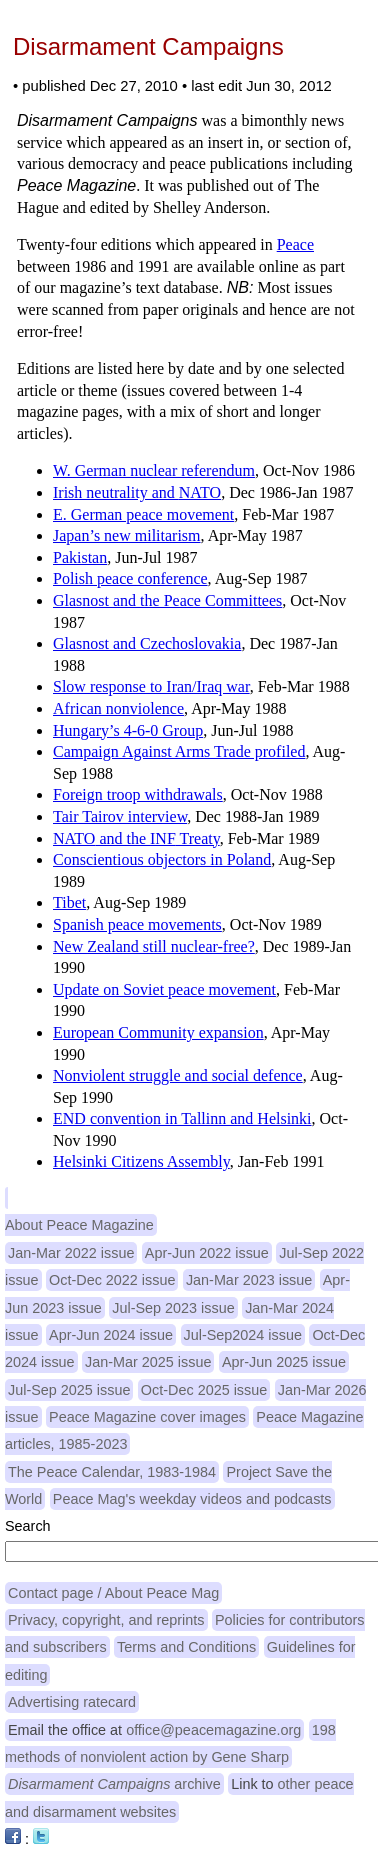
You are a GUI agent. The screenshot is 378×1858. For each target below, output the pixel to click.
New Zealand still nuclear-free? (154, 946)
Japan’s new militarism (127, 535)
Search (28, 1526)
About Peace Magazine (79, 1225)
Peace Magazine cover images (147, 1417)
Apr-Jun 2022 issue (207, 1253)
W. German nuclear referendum (154, 470)
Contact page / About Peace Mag (113, 1593)
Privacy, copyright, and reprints (106, 1620)
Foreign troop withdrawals (138, 794)
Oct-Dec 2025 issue (204, 1390)
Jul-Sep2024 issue (243, 1335)
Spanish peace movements (137, 924)
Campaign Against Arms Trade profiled (179, 751)
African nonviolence (118, 708)
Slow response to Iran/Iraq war (151, 686)
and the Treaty (136, 838)
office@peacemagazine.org (213, 1730)
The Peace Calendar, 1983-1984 (112, 1472)
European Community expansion (158, 1032)
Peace (295, 244)
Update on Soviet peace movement (164, 989)
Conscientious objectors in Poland (162, 859)
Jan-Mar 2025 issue (148, 1362)
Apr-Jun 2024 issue (111, 1335)
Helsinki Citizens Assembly (141, 1161)
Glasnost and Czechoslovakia (147, 643)
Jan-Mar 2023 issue (249, 1280)
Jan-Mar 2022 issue (71, 1253)
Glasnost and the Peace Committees (167, 600)
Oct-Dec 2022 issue (112, 1280)
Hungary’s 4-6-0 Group (128, 730)
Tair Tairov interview (120, 816)
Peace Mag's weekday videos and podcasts (192, 1499)
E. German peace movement (143, 514)
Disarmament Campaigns (148, 46)
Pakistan (80, 557)
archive (114, 1784)
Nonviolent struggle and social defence (178, 1075)
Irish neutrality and (137, 492)
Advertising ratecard (72, 1702)
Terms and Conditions (186, 1647)
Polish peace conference (130, 578)
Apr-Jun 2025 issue (284, 1362)
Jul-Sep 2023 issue (173, 1308)
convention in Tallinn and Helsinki (182, 1118)
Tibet (69, 902)
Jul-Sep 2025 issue (69, 1390)
